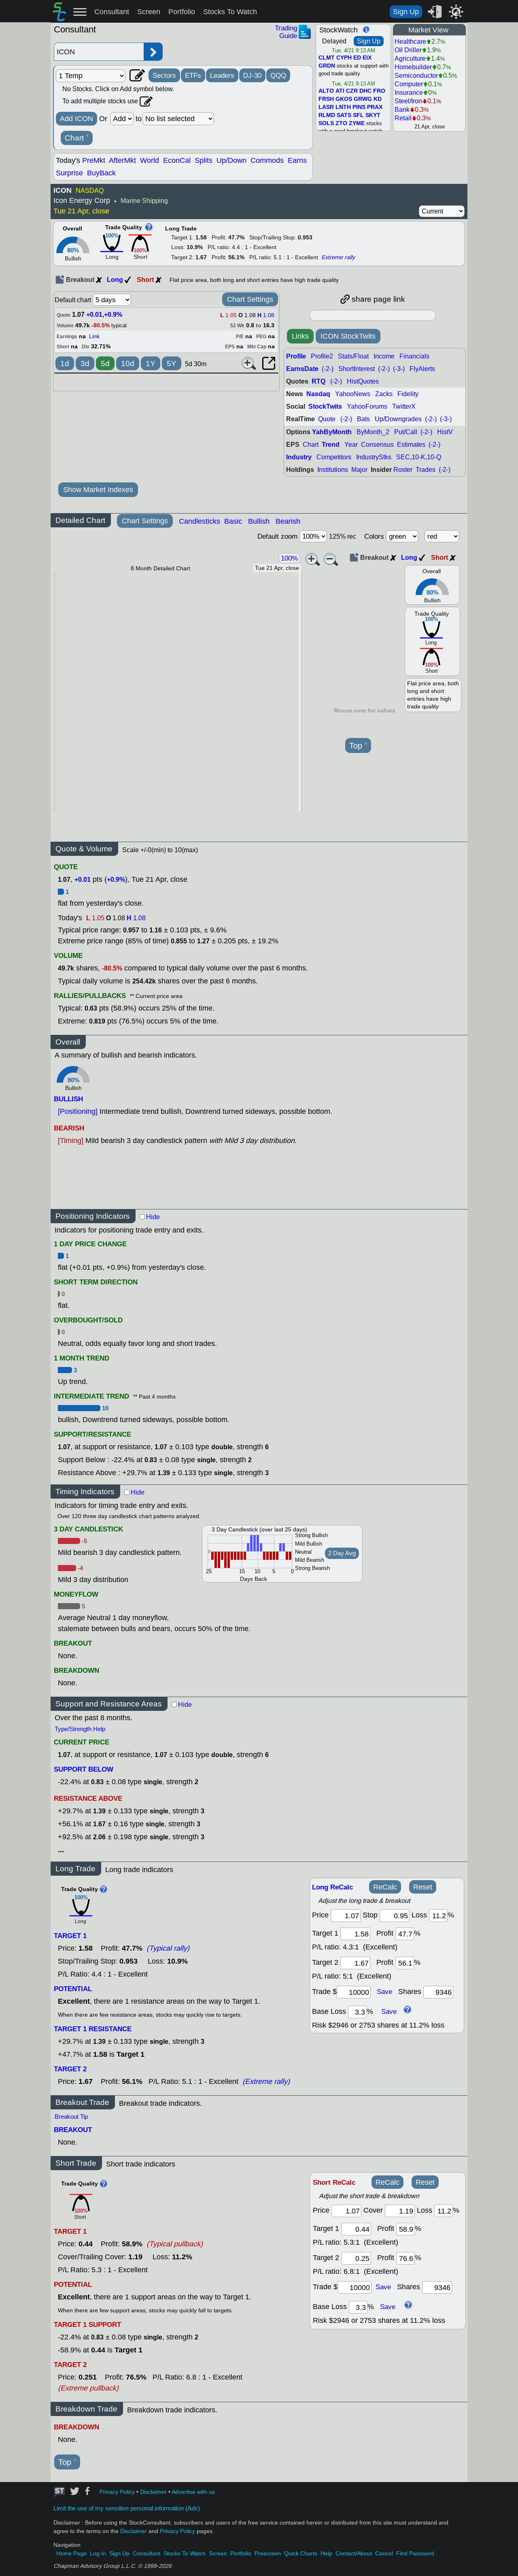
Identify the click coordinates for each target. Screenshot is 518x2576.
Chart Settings (250, 299)
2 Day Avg (342, 1553)
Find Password (415, 2553)
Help (326, 2553)
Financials (414, 356)
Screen (148, 12)
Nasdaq (318, 394)
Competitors (333, 457)
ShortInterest (356, 369)
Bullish (259, 521)
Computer (409, 84)
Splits (203, 160)
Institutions (332, 469)
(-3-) (399, 369)
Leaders (222, 75)
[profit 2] (404, 1963)
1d (64, 363)
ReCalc (385, 1887)
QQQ (278, 75)
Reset (422, 1887)
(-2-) (327, 369)
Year (351, 444)
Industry (299, 457)
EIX (367, 58)
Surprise (69, 173)
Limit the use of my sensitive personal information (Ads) (126, 2508)
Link (94, 336)
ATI (339, 91)
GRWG (363, 99)
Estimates (411, 444)
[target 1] (356, 2229)
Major (359, 469)
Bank (402, 109)
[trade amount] (354, 1992)
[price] (346, 1915)
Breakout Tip (71, 2117)
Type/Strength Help (80, 1729)
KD (378, 99)
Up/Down (231, 160)
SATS (344, 115)
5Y (171, 363)
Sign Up (406, 12)
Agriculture (410, 58)
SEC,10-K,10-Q (418, 457)
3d (85, 363)
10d (127, 363)
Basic (233, 521)
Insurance (409, 92)
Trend (331, 444)
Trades (425, 469)
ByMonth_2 (373, 432)
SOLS (326, 123)
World (149, 160)
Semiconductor (416, 75)
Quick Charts (300, 2553)
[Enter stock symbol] (99, 52)
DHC (365, 91)
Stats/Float (353, 356)
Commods (267, 160)
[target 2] (355, 1963)
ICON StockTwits (348, 336)
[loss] (438, 1915)
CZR (352, 91)
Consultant (111, 12)
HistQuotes (363, 381)
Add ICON (76, 119)
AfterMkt (122, 160)
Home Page (71, 2553)
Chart (77, 138)
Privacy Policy (117, 2492)
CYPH (344, 58)
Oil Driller (408, 50)
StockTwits (325, 406)
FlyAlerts (422, 369)
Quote (326, 419)
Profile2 (322, 356)
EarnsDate (302, 368)
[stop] (395, 1915)
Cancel (384, 2553)
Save (384, 1991)
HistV (445, 432)
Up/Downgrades (398, 419)
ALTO (326, 91)
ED (357, 58)
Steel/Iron (408, 101)
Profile (296, 356)
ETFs (193, 75)
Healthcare (410, 41)
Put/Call (405, 432)
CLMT (326, 58)
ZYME (357, 123)
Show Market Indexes (98, 490)
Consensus (377, 444)
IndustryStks (373, 457)
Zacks (384, 394)
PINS (358, 107)
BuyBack (101, 173)
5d (105, 363)
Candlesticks (199, 521)
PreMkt (93, 160)
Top (358, 745)
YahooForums (367, 406)
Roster (402, 469)
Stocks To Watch (230, 12)
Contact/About (353, 2553)
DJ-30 (252, 75)
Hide (153, 1217)
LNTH (343, 107)
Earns (297, 160)
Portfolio (181, 12)
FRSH (326, 99)
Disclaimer (153, 2492)
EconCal (177, 160)
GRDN (326, 66)
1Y (150, 363)
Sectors (164, 75)
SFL (358, 115)
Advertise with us (193, 2492)
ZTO (341, 123)
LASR (326, 107)
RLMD (326, 115)
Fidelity (407, 394)
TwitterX (404, 406)
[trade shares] (438, 1992)
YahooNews (352, 394)
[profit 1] (404, 1934)
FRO (379, 91)
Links (300, 336)
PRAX (374, 107)
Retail (403, 118)
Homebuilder (413, 67)
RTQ (318, 381)
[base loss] (357, 2012)
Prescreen (268, 2553)
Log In (98, 2553)
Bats (363, 419)
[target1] (355, 1934)
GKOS (343, 99)
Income (384, 356)
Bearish (288, 521)
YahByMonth (332, 432)
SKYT (372, 115)
